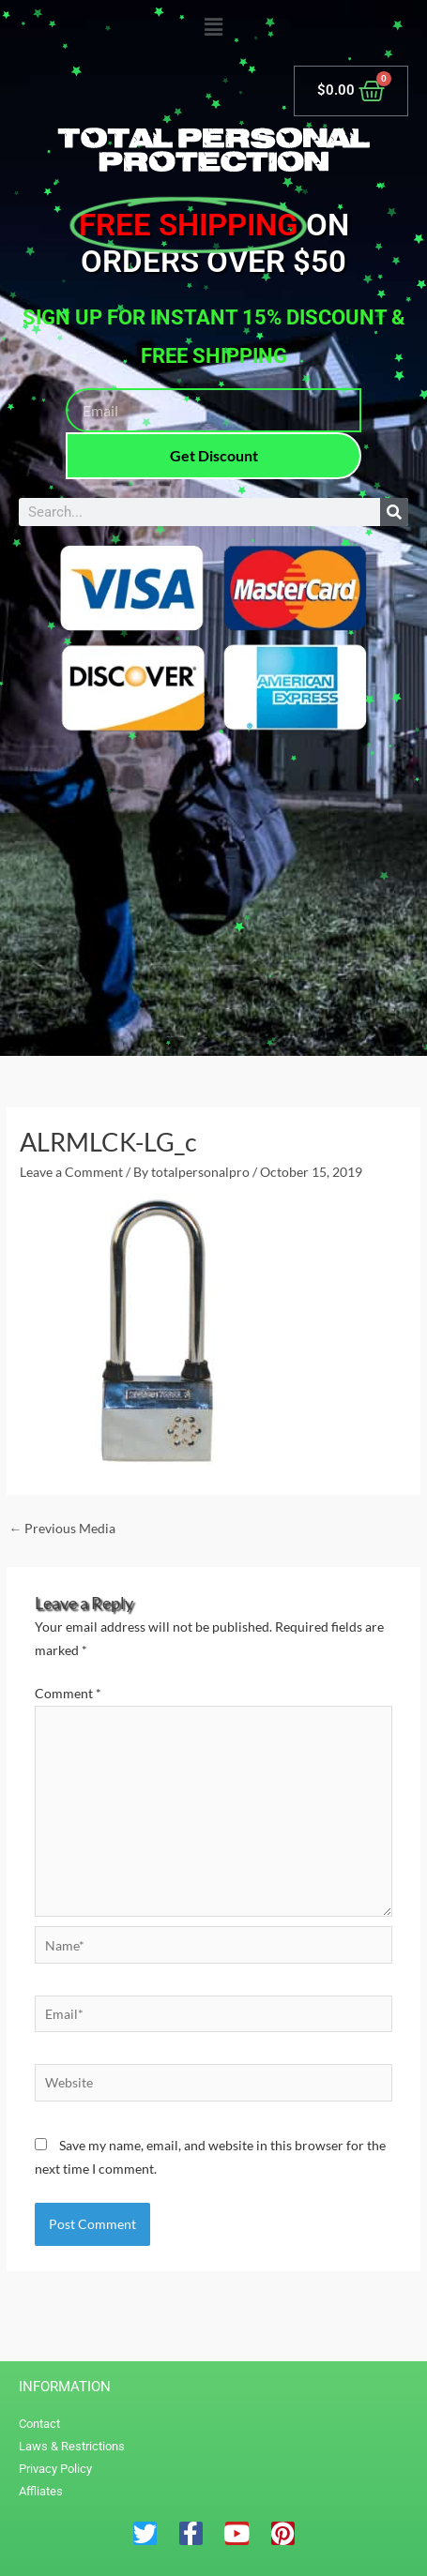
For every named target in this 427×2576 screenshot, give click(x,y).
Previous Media (61, 1528)
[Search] (394, 512)
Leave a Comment (71, 1172)
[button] (213, 27)
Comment (68, 1693)
